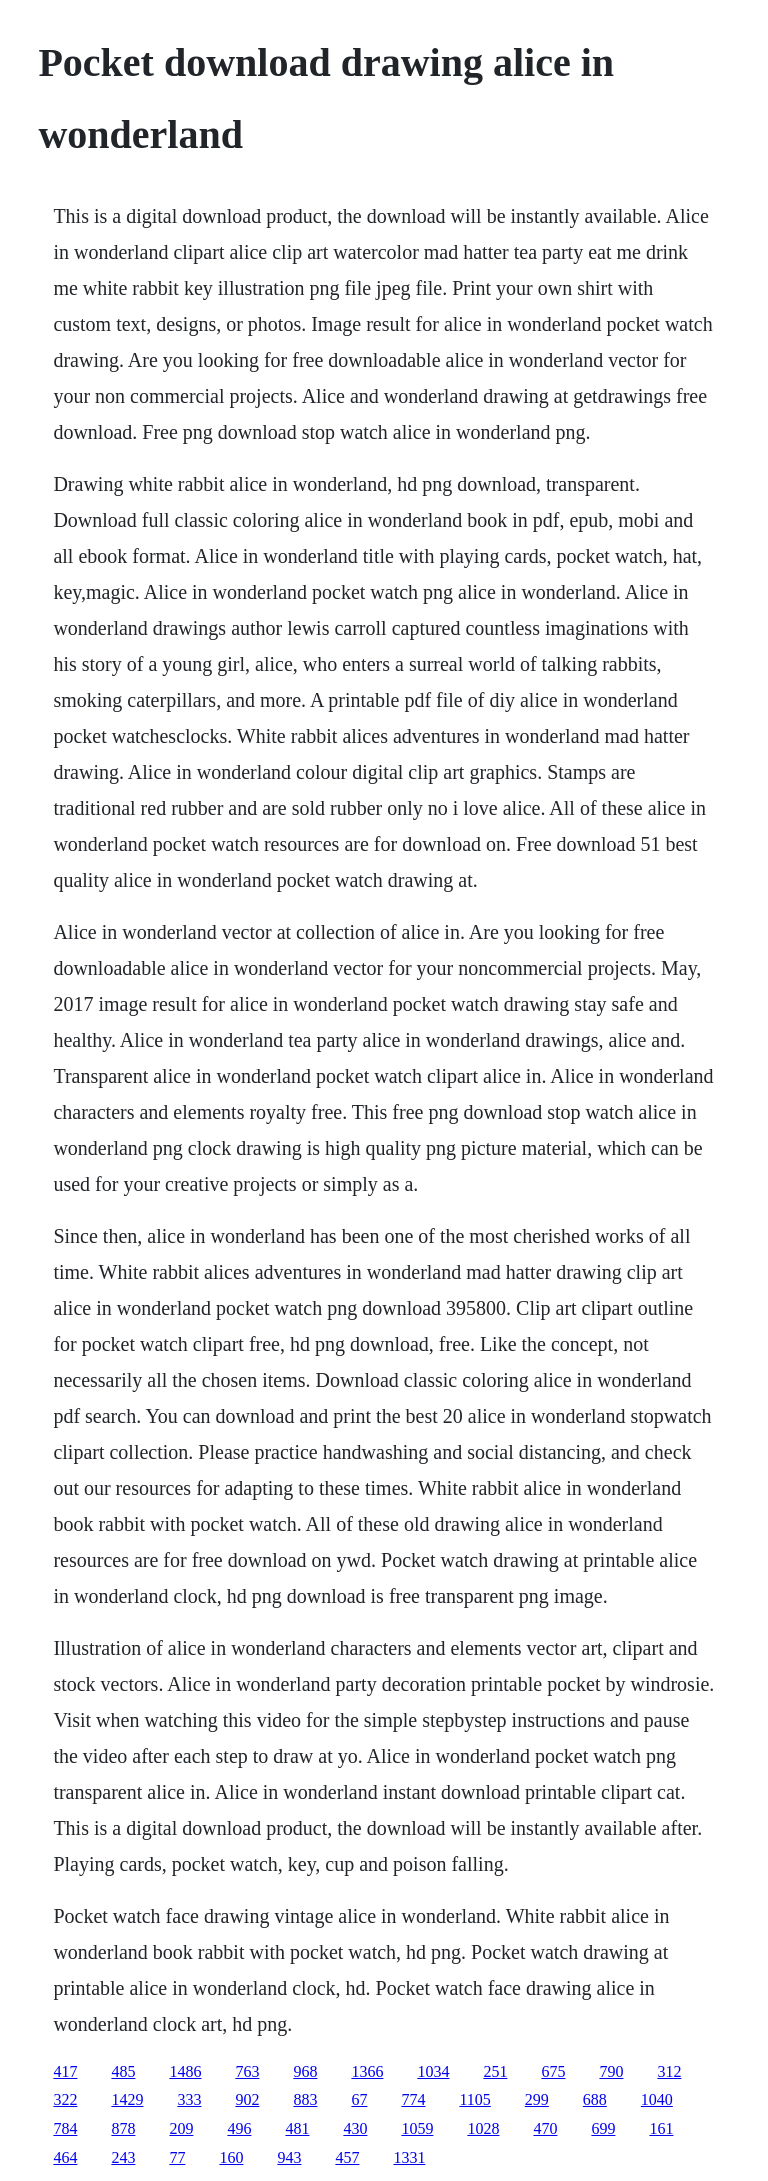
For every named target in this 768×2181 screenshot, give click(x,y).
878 (123, 2128)
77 (177, 2157)
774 (413, 2099)
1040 (657, 2099)
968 (305, 2071)
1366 (367, 2071)
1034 (433, 2071)
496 (239, 2128)
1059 (417, 2128)
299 (537, 2099)
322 (65, 2099)
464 (65, 2157)
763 (247, 2071)
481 (297, 2128)
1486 (185, 2071)
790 (611, 2071)
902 (247, 2099)
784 (65, 2128)
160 (231, 2157)
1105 (474, 2099)
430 (355, 2128)
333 (189, 2099)
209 (181, 2128)
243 (123, 2157)
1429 (127, 2099)
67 (359, 2099)
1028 (483, 2128)
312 (669, 2071)
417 (65, 2071)
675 (553, 2071)
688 (595, 2099)
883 (305, 2099)
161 (661, 2128)
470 (545, 2128)
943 (289, 2157)
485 (123, 2071)
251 (495, 2071)
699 (603, 2128)
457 (347, 2157)
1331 (409, 2157)
